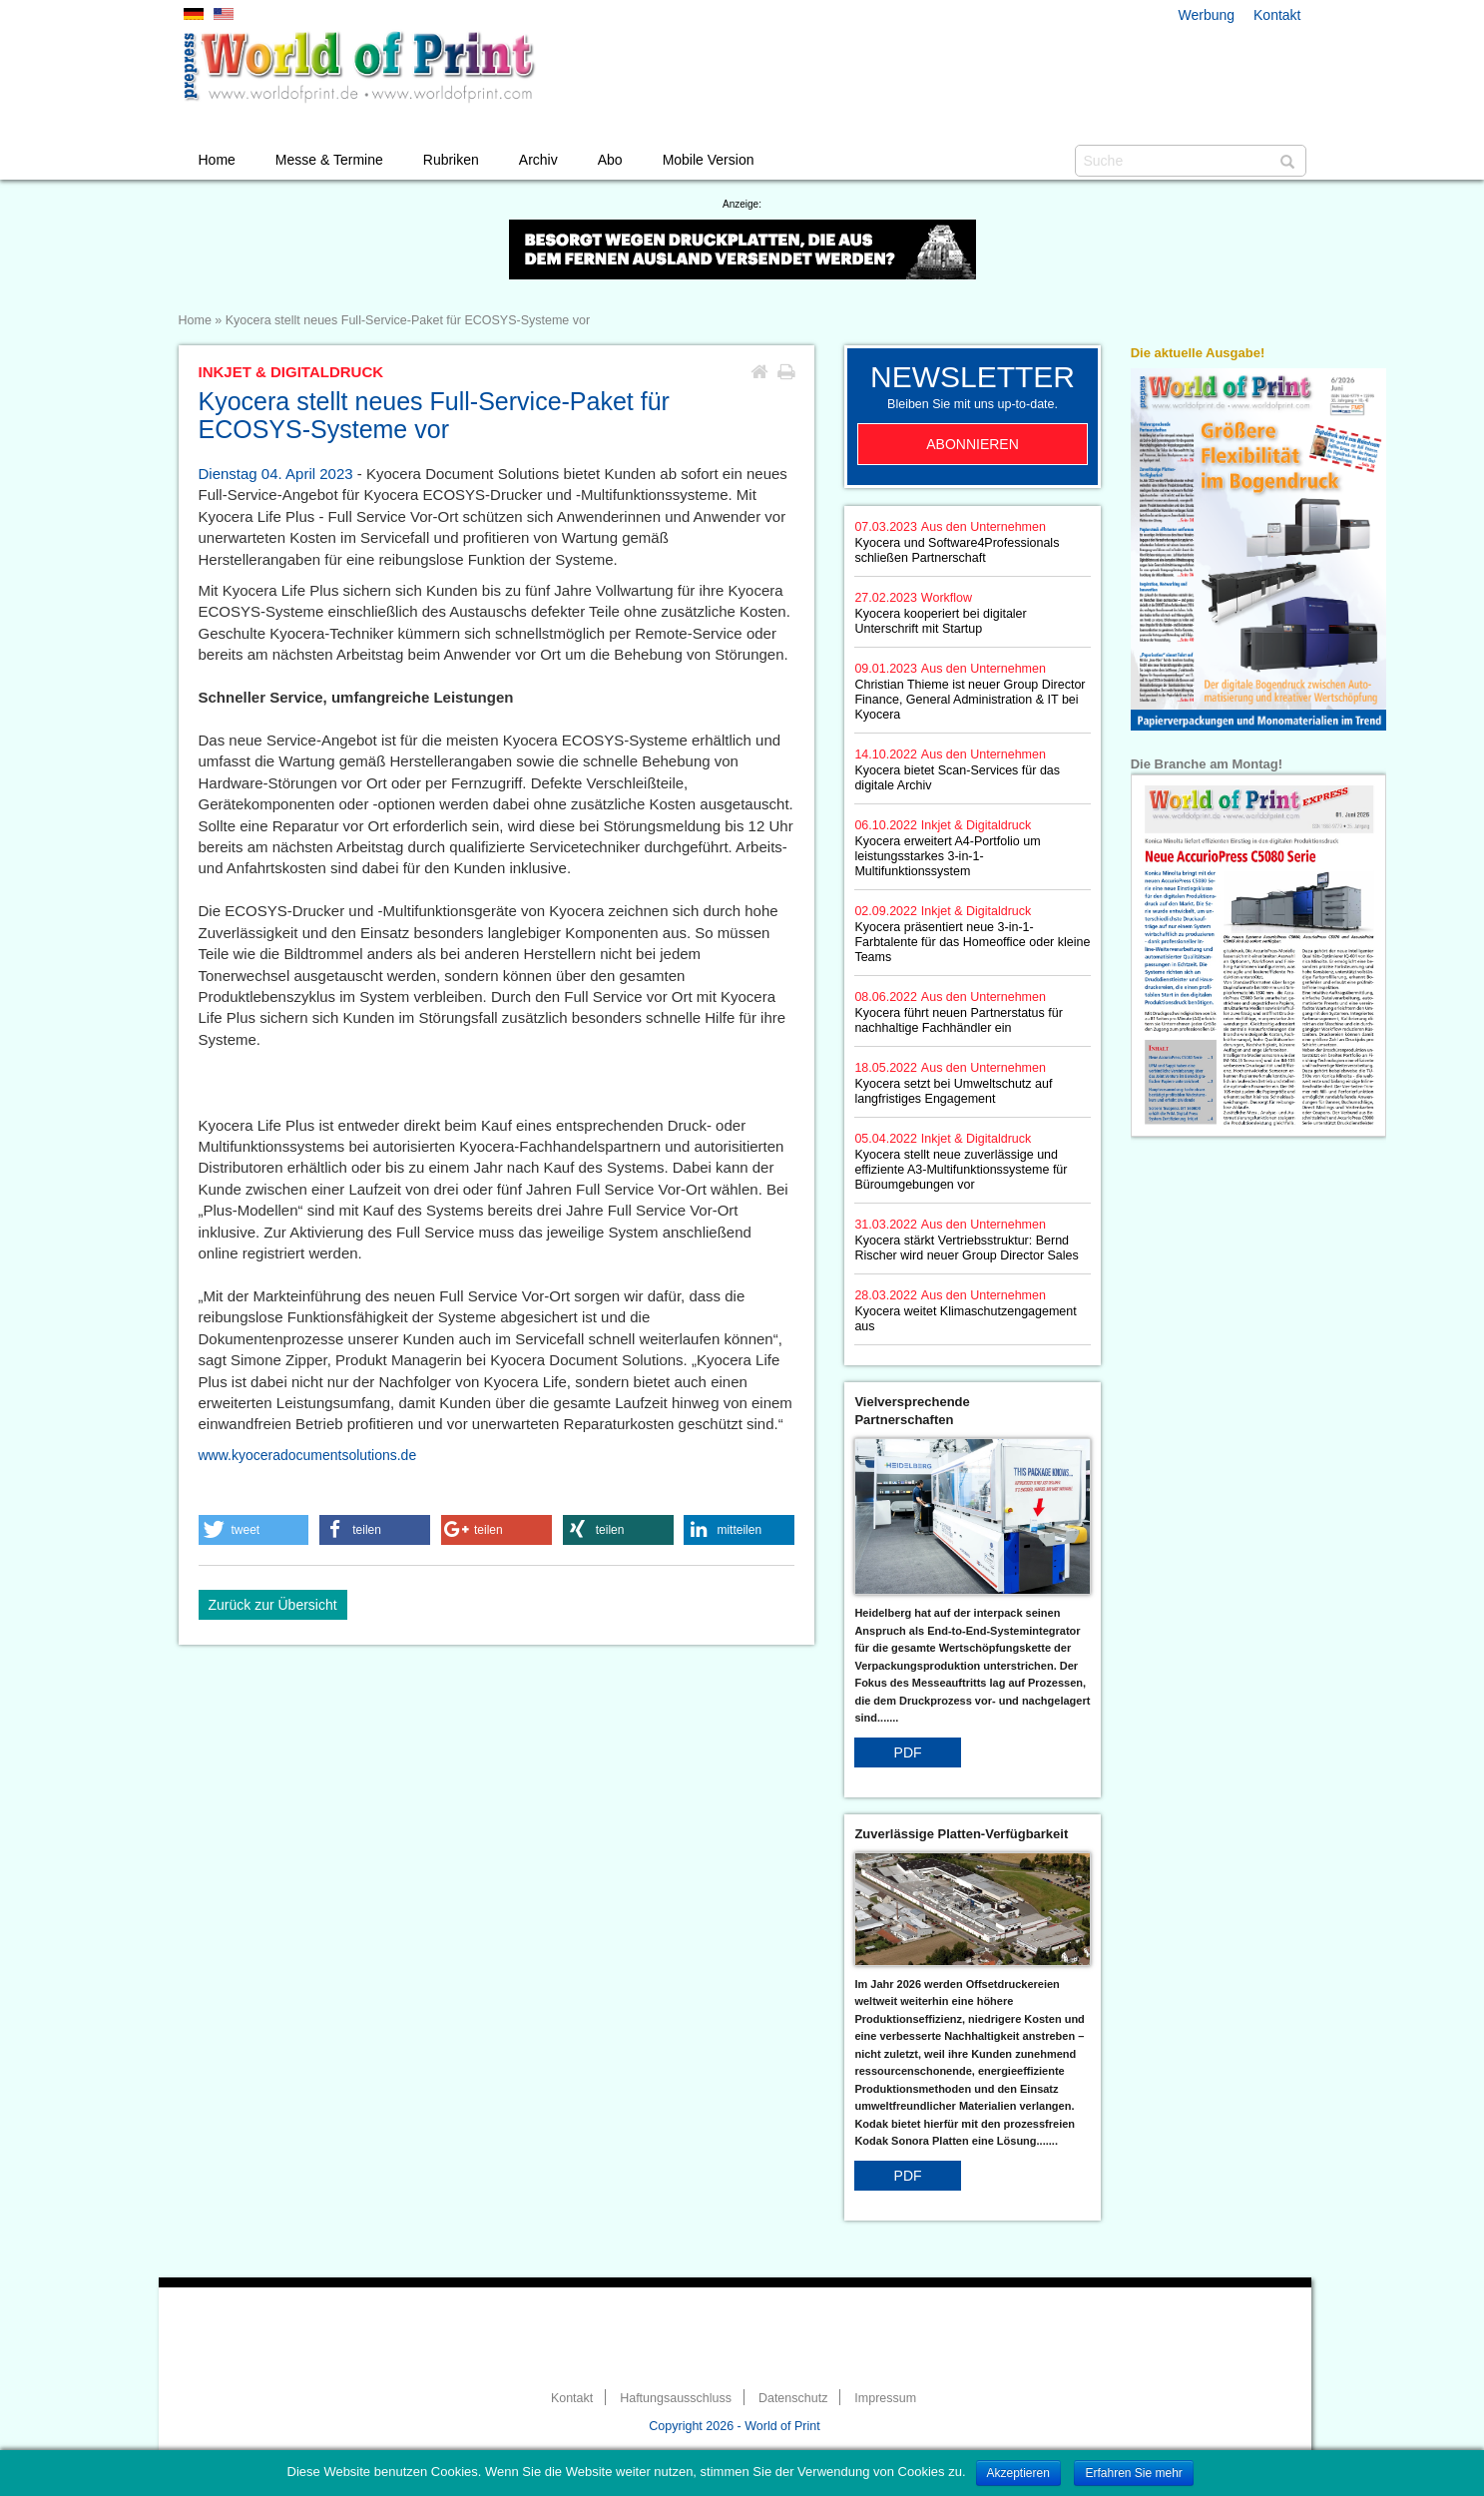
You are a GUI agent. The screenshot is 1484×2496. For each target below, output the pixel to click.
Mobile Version (708, 160)
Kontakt (1276, 15)
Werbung (1207, 15)
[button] (254, 1530)
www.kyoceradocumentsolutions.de (308, 1455)
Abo (610, 160)
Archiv (538, 160)
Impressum (885, 2398)
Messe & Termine (329, 160)
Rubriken (451, 160)
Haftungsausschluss (676, 2398)
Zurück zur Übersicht (273, 1605)
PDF (908, 1752)
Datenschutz (792, 2398)
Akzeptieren (1018, 2473)
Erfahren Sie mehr (1133, 2473)
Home (217, 160)
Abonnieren (972, 444)
